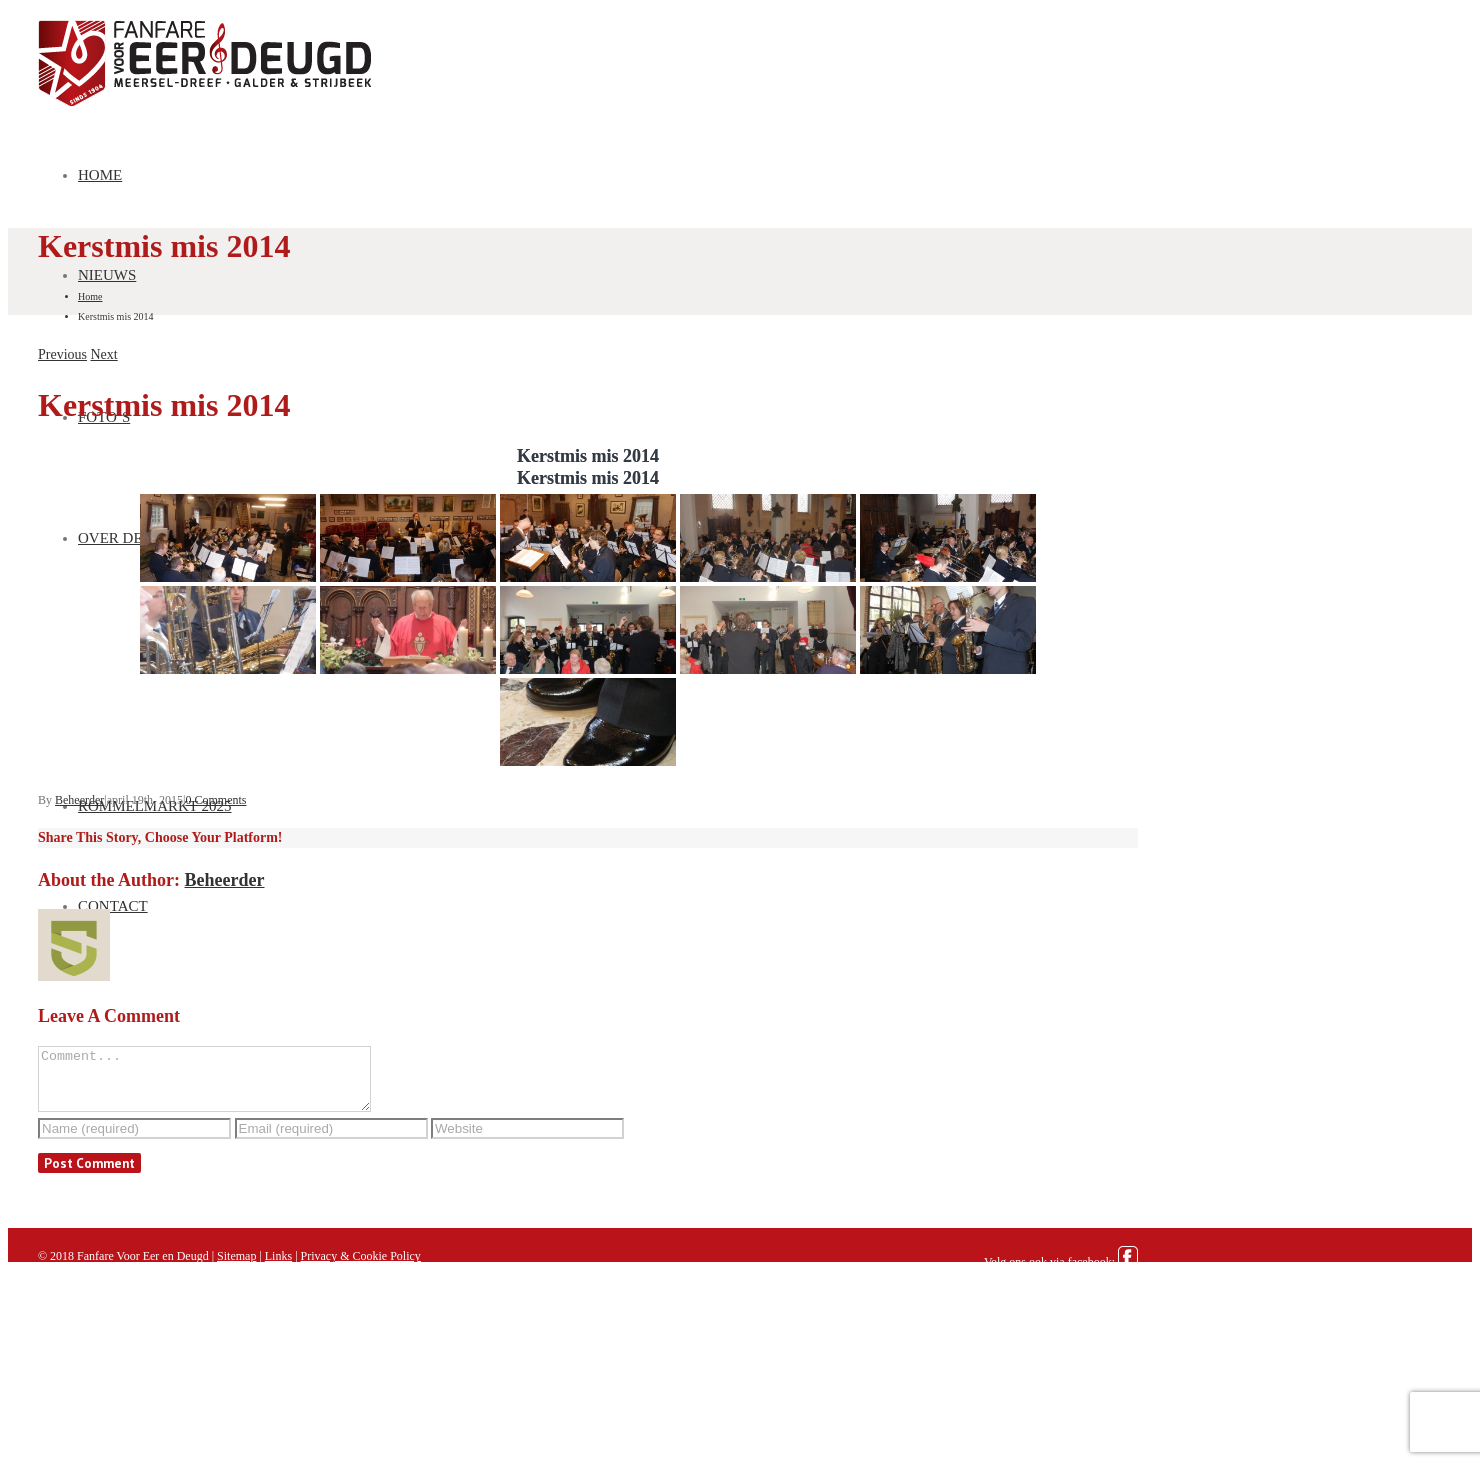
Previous (62, 354)
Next (104, 354)
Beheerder (79, 800)
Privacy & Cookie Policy (361, 1268)
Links (278, 1268)
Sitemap (236, 1268)
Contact (113, 906)
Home (100, 175)
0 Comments (215, 800)
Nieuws (107, 275)
